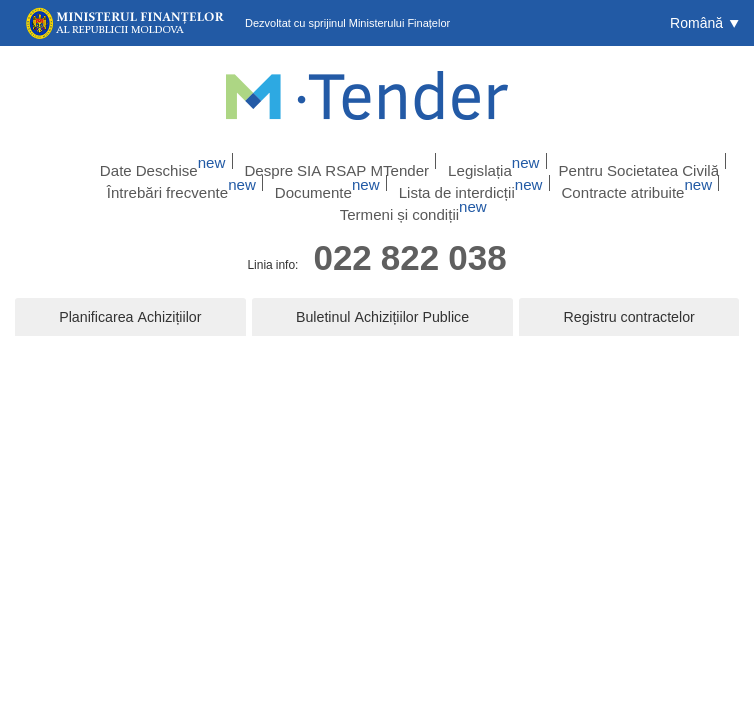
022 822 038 (409, 240)
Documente (275, 185)
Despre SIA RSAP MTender (342, 159)
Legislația (472, 159)
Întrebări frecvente (154, 185)
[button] (704, 23)
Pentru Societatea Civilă (593, 159)
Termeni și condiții (673, 185)
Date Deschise (198, 159)
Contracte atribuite (534, 185)
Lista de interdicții (396, 185)
